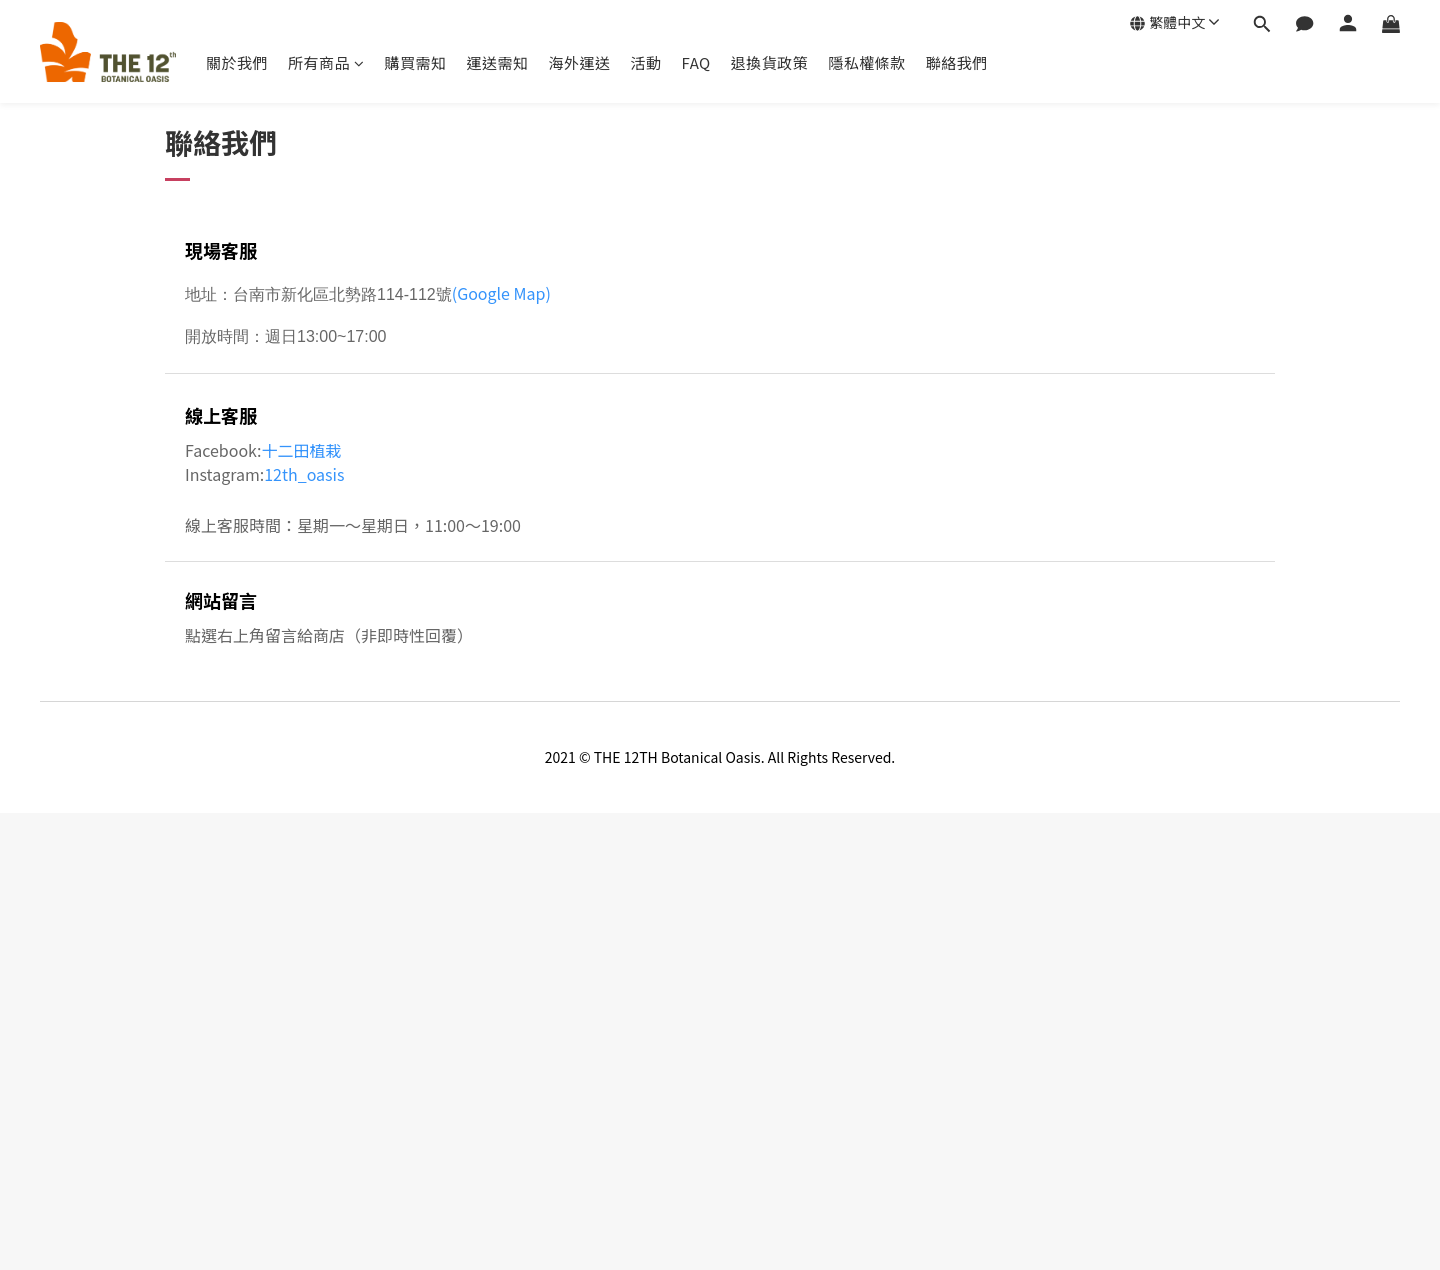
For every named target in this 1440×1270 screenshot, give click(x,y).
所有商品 (326, 62)
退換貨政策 (770, 62)
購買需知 (416, 62)
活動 (646, 62)
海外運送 (580, 62)
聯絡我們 (957, 62)
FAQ (696, 62)
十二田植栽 (302, 450)
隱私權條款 (867, 62)
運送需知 (498, 62)
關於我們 (237, 62)
